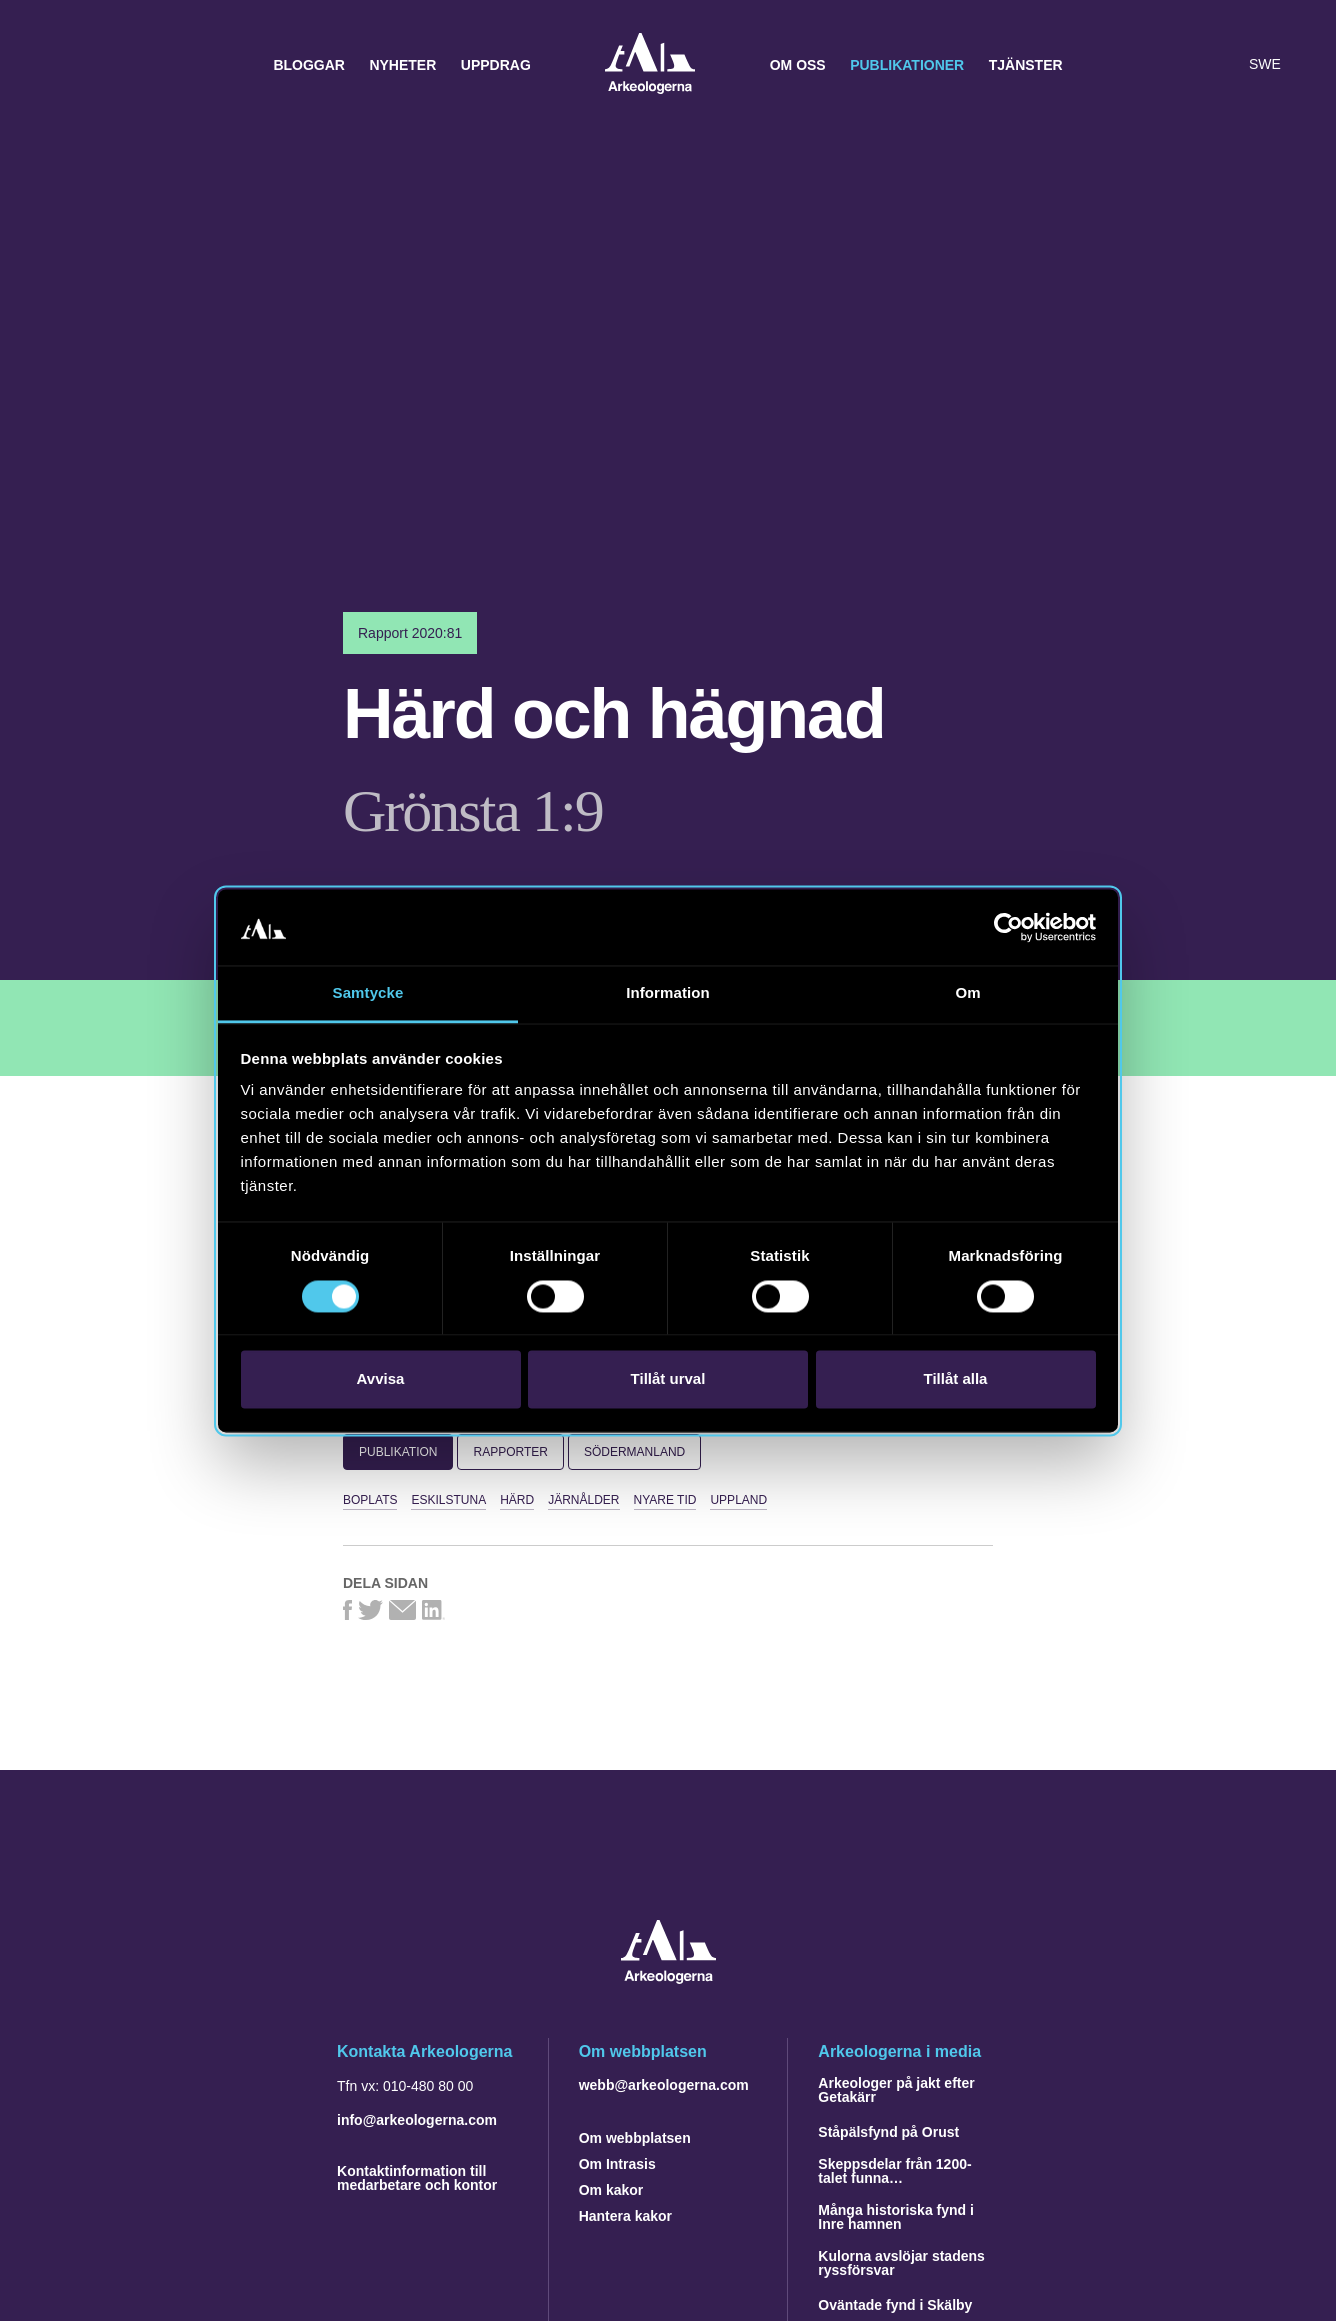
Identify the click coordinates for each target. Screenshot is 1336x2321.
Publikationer (907, 65)
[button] (1180, 65)
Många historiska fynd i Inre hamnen (896, 2217)
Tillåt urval (668, 1379)
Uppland (738, 1500)
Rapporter (510, 1452)
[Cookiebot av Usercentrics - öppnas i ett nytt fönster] (1008, 927)
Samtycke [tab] (368, 993)
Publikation (398, 1452)
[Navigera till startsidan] (668, 1978)
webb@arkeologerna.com (664, 2085)
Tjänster (1026, 65)
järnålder (583, 1500)
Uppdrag (496, 65)
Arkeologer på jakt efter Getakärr (896, 2090)
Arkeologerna (650, 65)
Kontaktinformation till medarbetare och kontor (417, 2178)
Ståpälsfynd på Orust (888, 2132)
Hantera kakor (625, 2216)
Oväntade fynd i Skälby (895, 2305)
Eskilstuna (448, 1500)
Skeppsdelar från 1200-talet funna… (894, 2171)
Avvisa (381, 1379)
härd (517, 1500)
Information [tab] (668, 993)
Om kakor (611, 2190)
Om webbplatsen (635, 2138)
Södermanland (634, 1452)
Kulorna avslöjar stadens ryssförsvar (901, 2263)
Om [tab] (967, 993)
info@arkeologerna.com (417, 2120)
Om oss (798, 65)
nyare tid (665, 1500)
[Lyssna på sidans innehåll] (1220, 65)
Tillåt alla (956, 1379)
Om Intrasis (617, 2164)
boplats (370, 1500)
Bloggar (309, 65)
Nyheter (402, 65)
